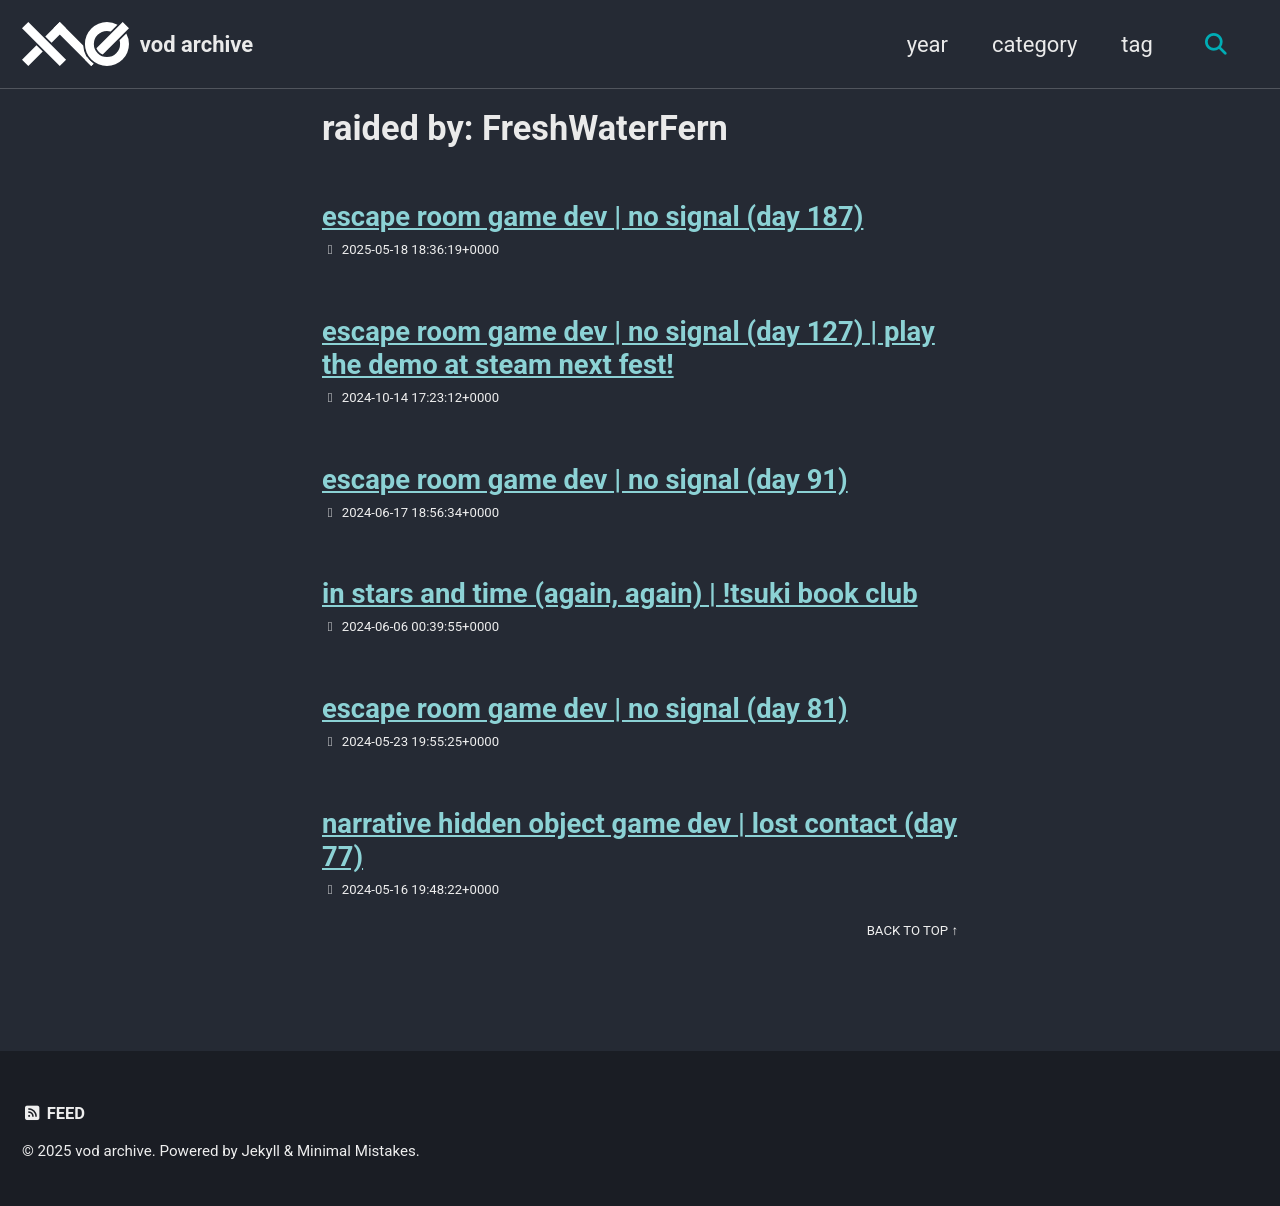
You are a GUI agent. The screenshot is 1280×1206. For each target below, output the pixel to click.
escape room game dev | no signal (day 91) (586, 479)
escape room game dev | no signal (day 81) (586, 708)
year (926, 44)
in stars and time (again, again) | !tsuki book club (621, 593)
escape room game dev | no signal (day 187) (594, 216)
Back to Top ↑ (912, 930)
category (1034, 44)
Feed (53, 1113)
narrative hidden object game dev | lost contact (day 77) (610, 840)
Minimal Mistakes (356, 1151)
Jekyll (261, 1151)
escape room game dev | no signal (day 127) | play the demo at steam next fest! (629, 348)
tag (1137, 44)
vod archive (196, 44)
